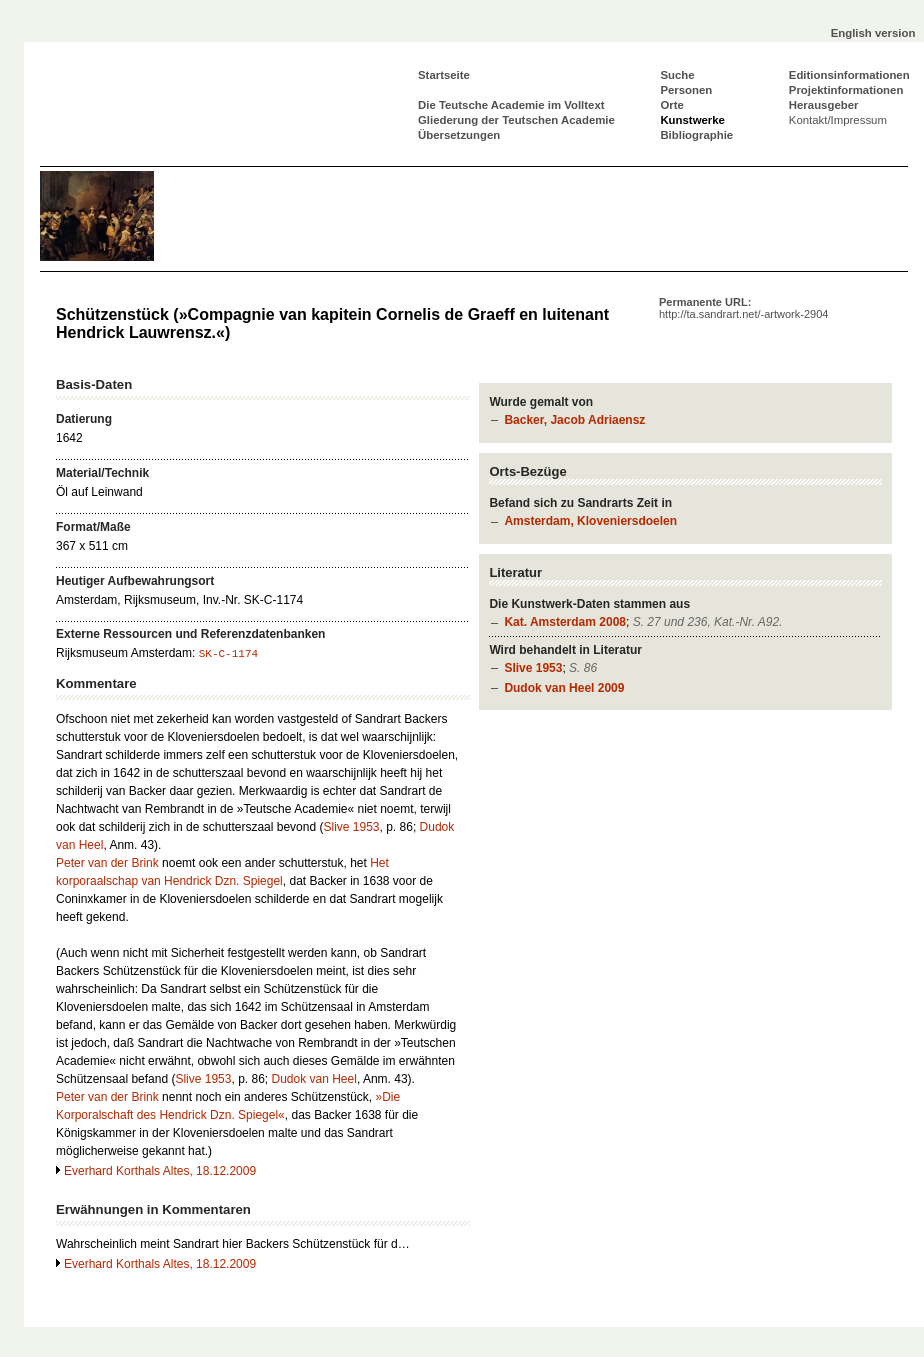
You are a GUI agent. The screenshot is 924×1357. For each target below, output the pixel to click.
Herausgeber (824, 105)
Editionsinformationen (849, 75)
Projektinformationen (846, 90)
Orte (671, 105)
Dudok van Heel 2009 (564, 688)
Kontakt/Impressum (838, 120)
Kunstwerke (692, 120)
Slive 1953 (533, 668)
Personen (686, 90)
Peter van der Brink (107, 863)
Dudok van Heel (314, 1079)
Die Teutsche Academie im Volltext (511, 105)
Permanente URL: (743, 308)
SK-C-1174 (228, 654)
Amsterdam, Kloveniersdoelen (590, 521)
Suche (677, 75)
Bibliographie (696, 135)
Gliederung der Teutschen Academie (516, 120)
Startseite (444, 75)
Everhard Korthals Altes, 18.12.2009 (160, 1171)
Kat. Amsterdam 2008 (565, 622)
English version (873, 33)
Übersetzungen (459, 135)
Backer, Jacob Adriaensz (574, 420)
